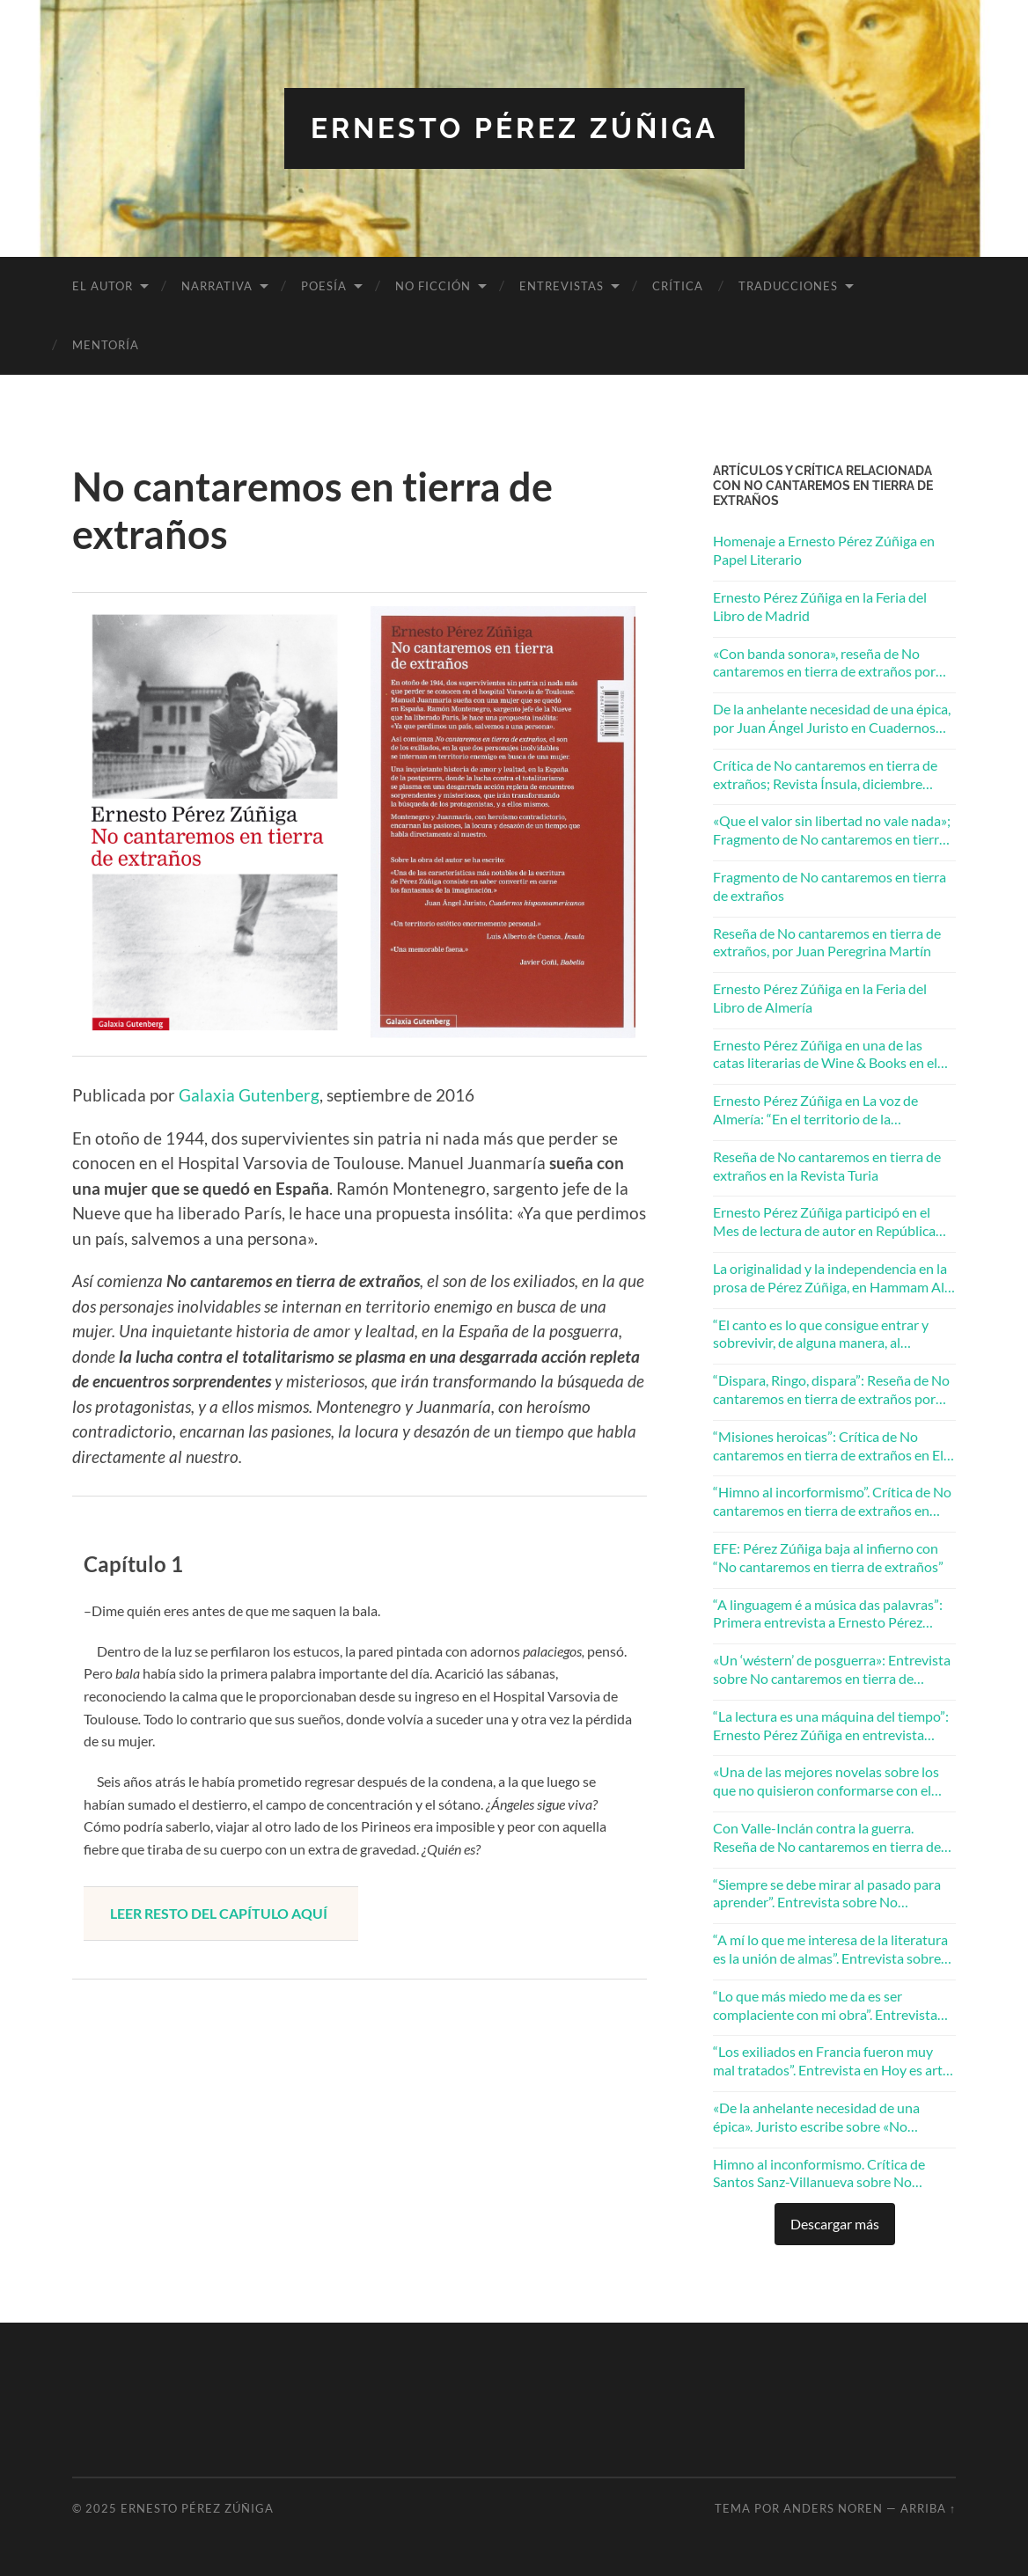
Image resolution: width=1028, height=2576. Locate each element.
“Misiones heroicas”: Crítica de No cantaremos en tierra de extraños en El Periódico (828, 1446)
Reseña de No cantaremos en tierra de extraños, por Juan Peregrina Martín (827, 942)
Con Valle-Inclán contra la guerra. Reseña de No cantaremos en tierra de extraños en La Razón (827, 1837)
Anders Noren (833, 2508)
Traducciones (788, 286)
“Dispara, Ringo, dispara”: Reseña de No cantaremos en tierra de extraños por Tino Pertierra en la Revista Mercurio (831, 1390)
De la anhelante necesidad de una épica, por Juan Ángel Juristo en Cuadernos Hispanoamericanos (832, 718)
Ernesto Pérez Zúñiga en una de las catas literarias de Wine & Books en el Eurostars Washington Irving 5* (825, 1054)
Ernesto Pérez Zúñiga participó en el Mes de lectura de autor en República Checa (824, 1222)
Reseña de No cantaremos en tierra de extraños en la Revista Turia (827, 1165)
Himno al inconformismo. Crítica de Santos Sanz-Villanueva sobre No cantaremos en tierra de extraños (819, 2173)
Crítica (677, 286)
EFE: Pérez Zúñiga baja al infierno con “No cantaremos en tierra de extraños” (828, 1557)
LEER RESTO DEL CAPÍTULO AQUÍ (218, 1913)
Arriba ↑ (928, 2508)
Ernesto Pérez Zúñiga (514, 128)
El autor (102, 286)
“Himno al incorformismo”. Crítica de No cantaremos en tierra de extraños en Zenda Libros (832, 1501)
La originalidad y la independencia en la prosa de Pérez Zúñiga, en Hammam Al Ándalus (830, 1278)
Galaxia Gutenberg (249, 1095)
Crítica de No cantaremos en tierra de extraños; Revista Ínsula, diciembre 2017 (825, 775)
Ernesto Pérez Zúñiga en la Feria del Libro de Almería (820, 997)
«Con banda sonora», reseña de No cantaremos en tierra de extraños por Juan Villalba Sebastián (824, 663)
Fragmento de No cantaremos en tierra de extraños (829, 886)
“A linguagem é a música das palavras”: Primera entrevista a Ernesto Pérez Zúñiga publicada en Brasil (828, 1614)
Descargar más (834, 2223)
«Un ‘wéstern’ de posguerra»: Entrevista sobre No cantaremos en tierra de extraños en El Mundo (832, 1669)
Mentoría (105, 345)
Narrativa (217, 286)
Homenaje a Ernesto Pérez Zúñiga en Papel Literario (824, 549)
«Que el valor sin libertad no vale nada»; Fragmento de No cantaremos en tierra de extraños (832, 830)
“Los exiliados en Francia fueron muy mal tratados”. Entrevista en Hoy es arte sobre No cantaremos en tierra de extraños (831, 2061)
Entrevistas (561, 286)
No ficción (433, 286)
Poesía (324, 286)
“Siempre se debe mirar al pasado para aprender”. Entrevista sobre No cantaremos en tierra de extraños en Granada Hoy (827, 1894)
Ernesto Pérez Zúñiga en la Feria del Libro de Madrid (820, 606)
